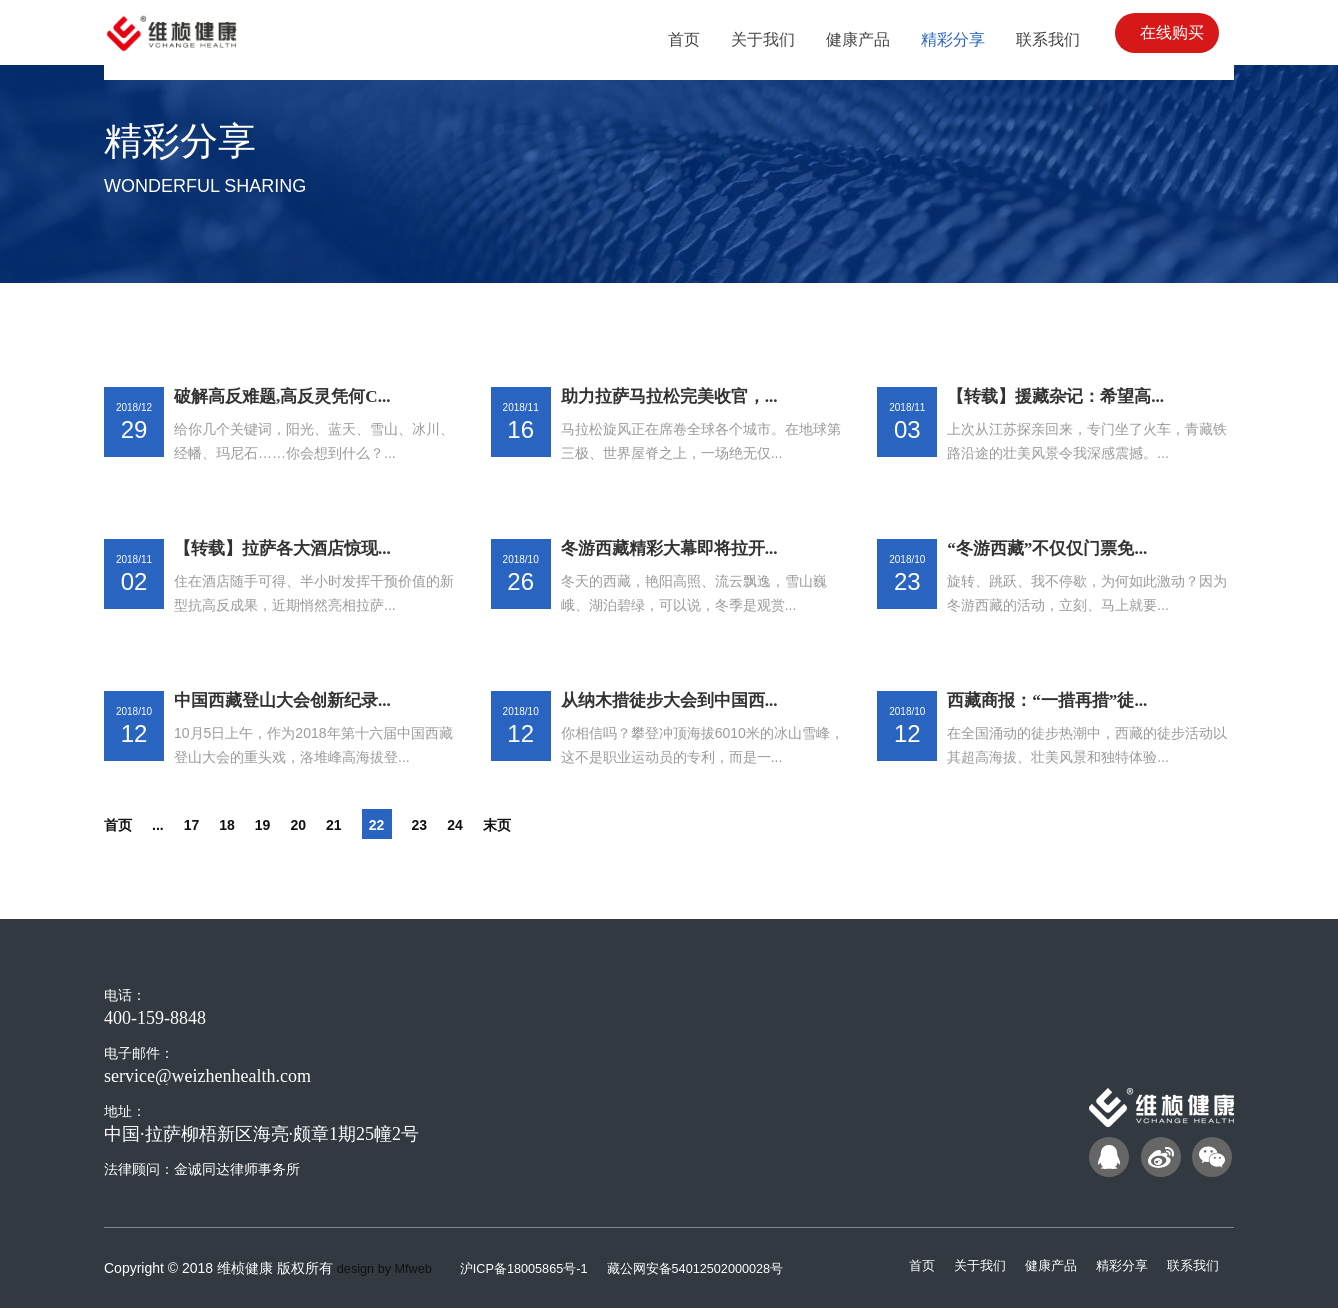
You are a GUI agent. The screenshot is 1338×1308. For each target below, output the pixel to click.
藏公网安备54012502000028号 (725, 1268)
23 (455, 824)
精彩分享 (1116, 1265)
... (167, 824)
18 (245, 824)
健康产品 (1041, 1265)
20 (325, 824)
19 (285, 824)
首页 (122, 824)
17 (205, 824)
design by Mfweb (389, 1268)
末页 (543, 824)
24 (495, 824)
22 (410, 824)
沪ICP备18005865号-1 (542, 1268)
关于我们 (966, 1265)
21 (365, 824)
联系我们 (1191, 1265)
